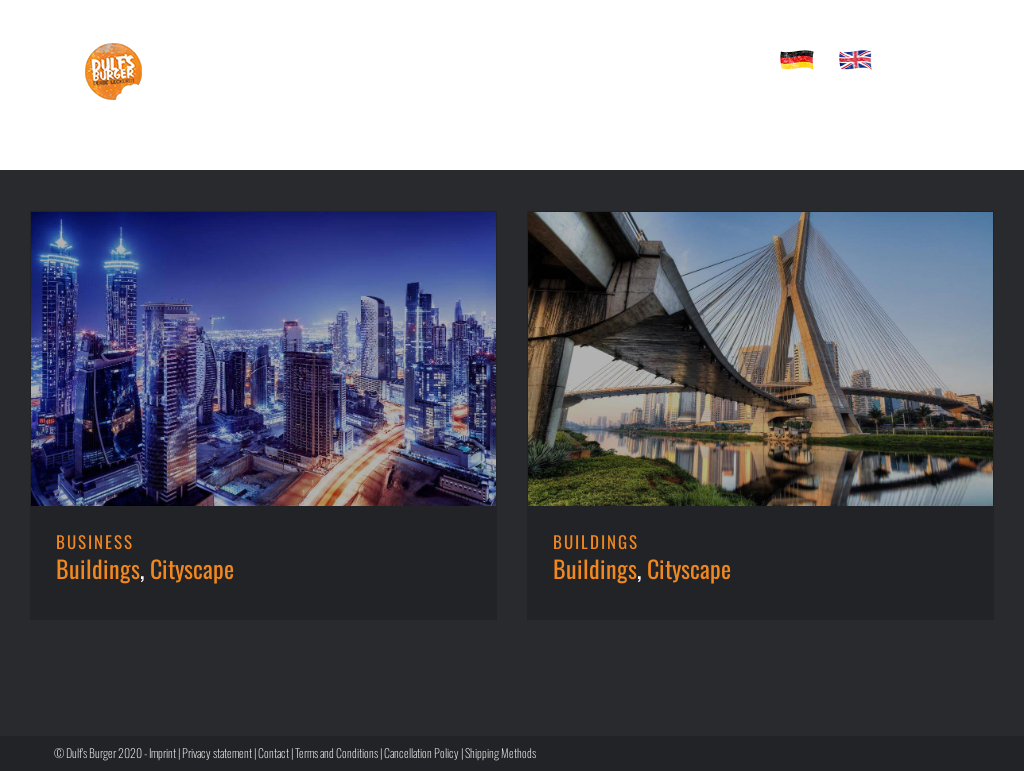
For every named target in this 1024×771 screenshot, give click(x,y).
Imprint (162, 752)
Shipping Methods (500, 752)
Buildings (98, 568)
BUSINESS (95, 541)
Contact (273, 752)
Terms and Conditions (336, 752)
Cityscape (192, 568)
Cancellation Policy (421, 752)
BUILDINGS (596, 541)
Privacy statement (217, 752)
